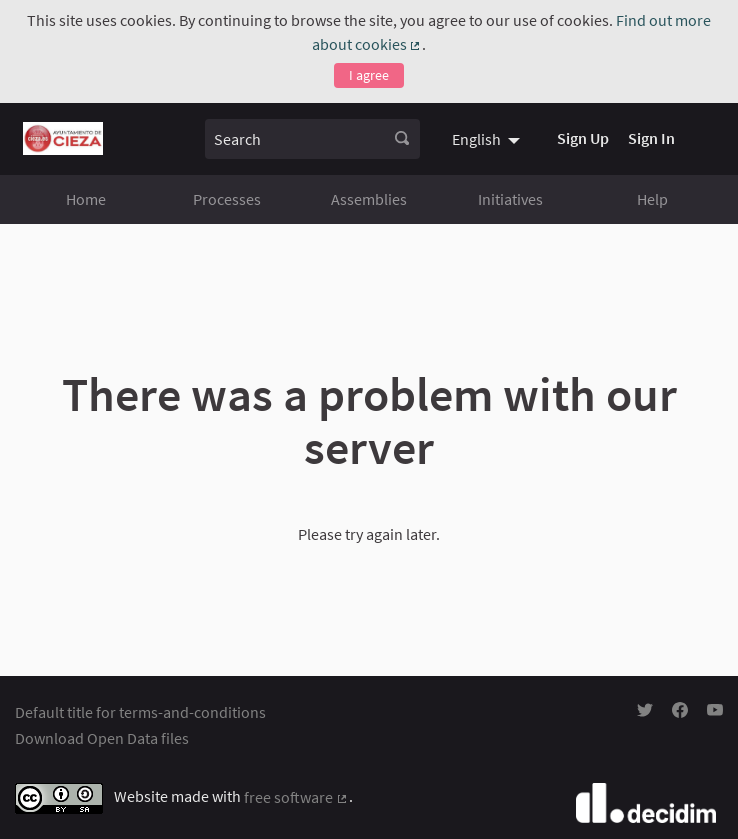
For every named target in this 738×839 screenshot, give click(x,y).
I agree (369, 75)
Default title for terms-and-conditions (140, 712)
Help (652, 199)
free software (296, 797)
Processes (227, 199)
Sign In (651, 138)
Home (86, 199)
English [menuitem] (476, 139)
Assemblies (369, 199)
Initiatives (510, 199)
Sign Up (583, 138)
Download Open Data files (102, 738)
